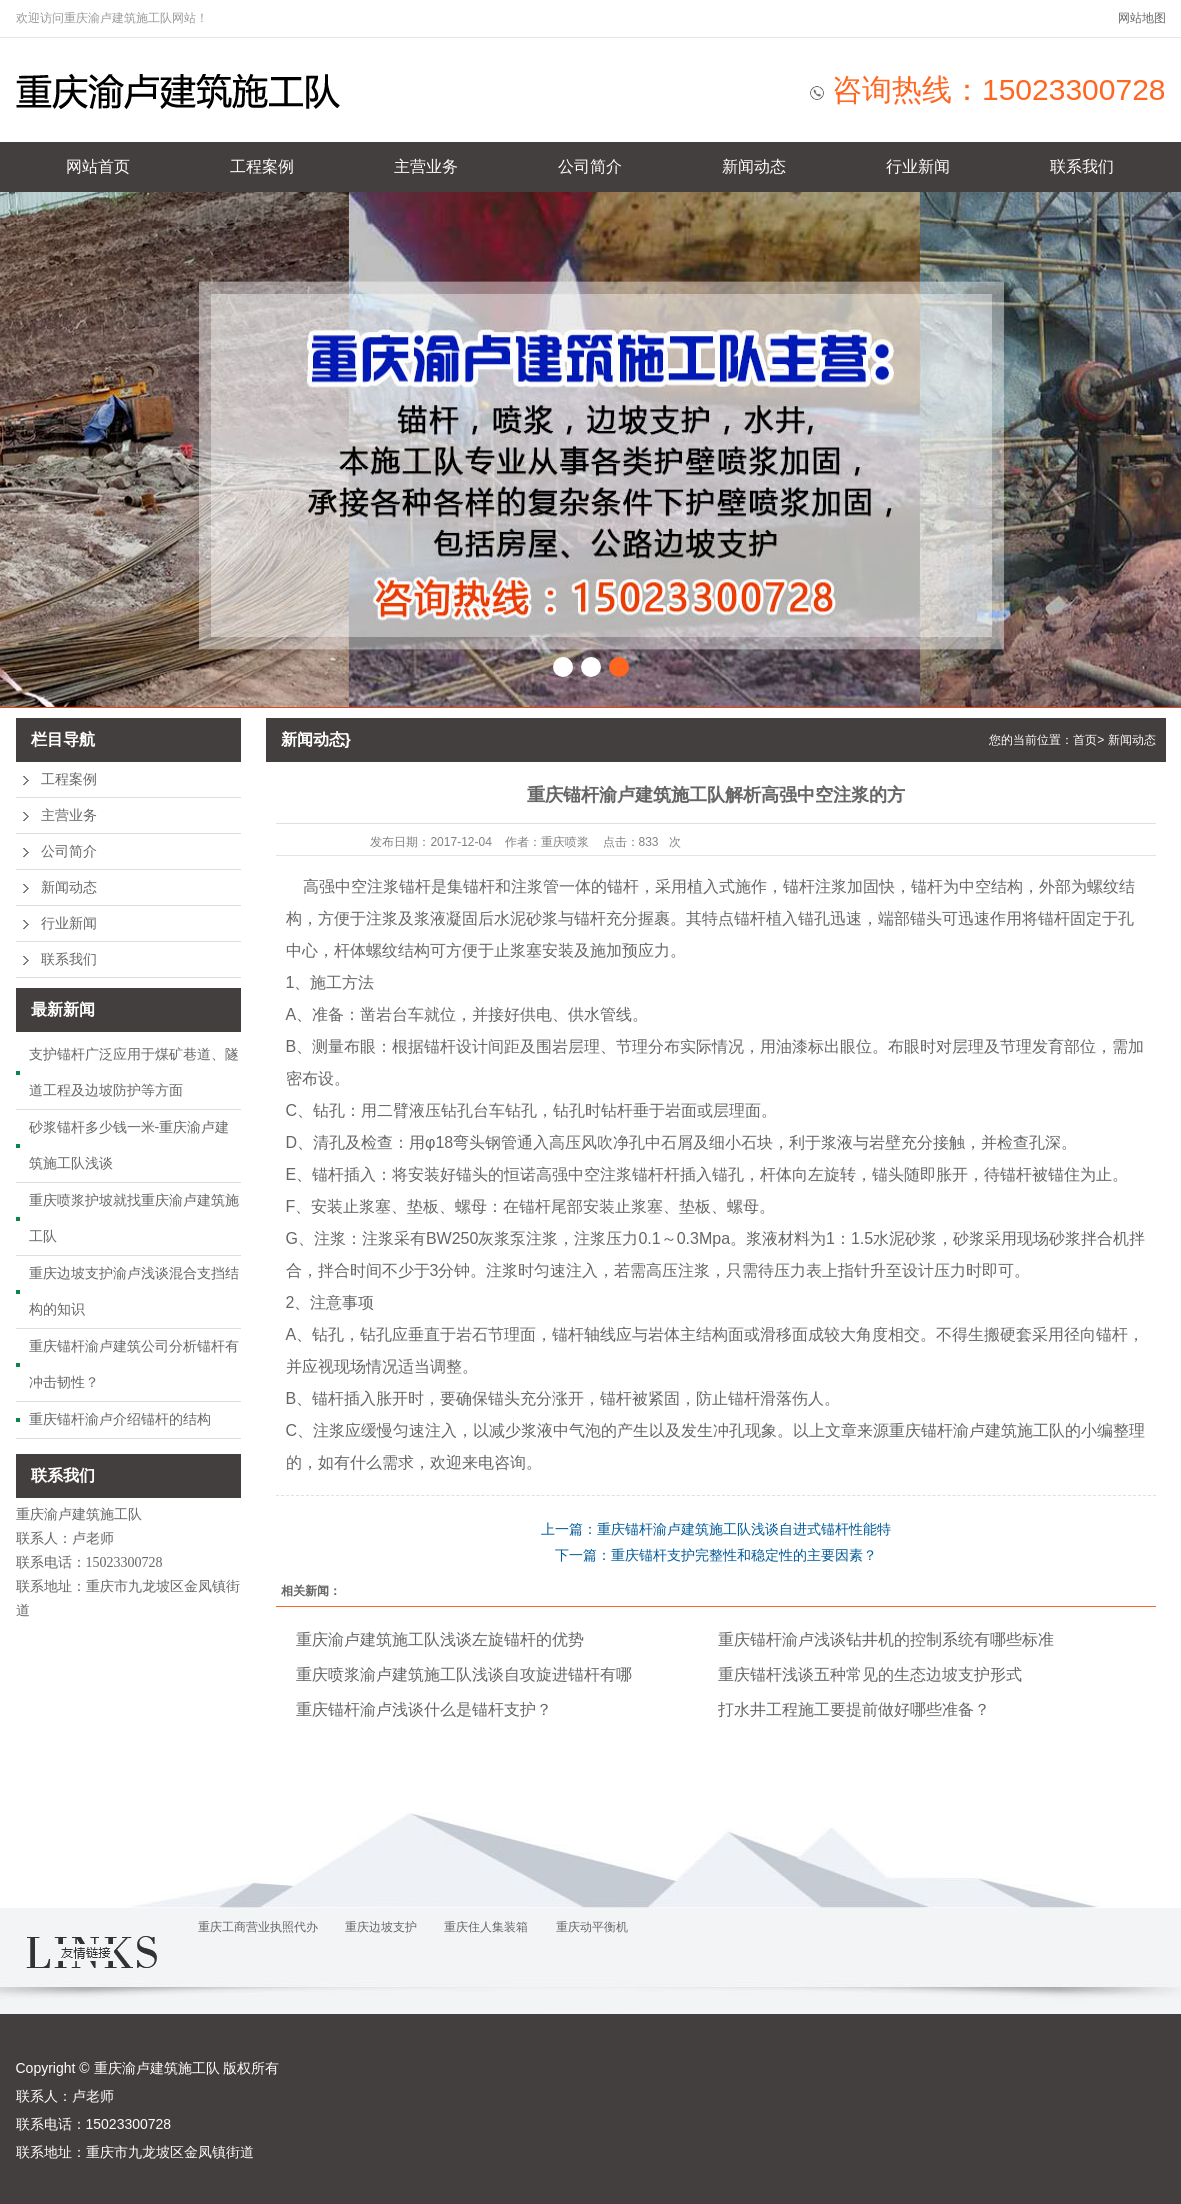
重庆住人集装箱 (486, 1927)
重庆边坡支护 (381, 1927)
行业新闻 (918, 166)
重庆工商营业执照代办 (258, 1927)
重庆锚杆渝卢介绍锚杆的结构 (120, 1419)
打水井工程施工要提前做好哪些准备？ (854, 1709)
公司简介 (590, 166)
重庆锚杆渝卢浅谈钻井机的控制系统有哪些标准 (886, 1639)
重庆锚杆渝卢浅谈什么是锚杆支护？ (424, 1709)
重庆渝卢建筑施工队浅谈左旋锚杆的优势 (440, 1639)
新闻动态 (754, 166)
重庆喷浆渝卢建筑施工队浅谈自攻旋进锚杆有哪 (464, 1674)
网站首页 (98, 166)
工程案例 (262, 166)
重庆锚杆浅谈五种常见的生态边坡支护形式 (870, 1674)
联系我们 (1082, 166)
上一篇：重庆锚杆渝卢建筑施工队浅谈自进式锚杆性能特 (716, 1529)
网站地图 (1142, 18)
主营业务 (426, 166)
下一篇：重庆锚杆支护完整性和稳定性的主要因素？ (716, 1555)
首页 (1085, 740)
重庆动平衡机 (592, 1927)
